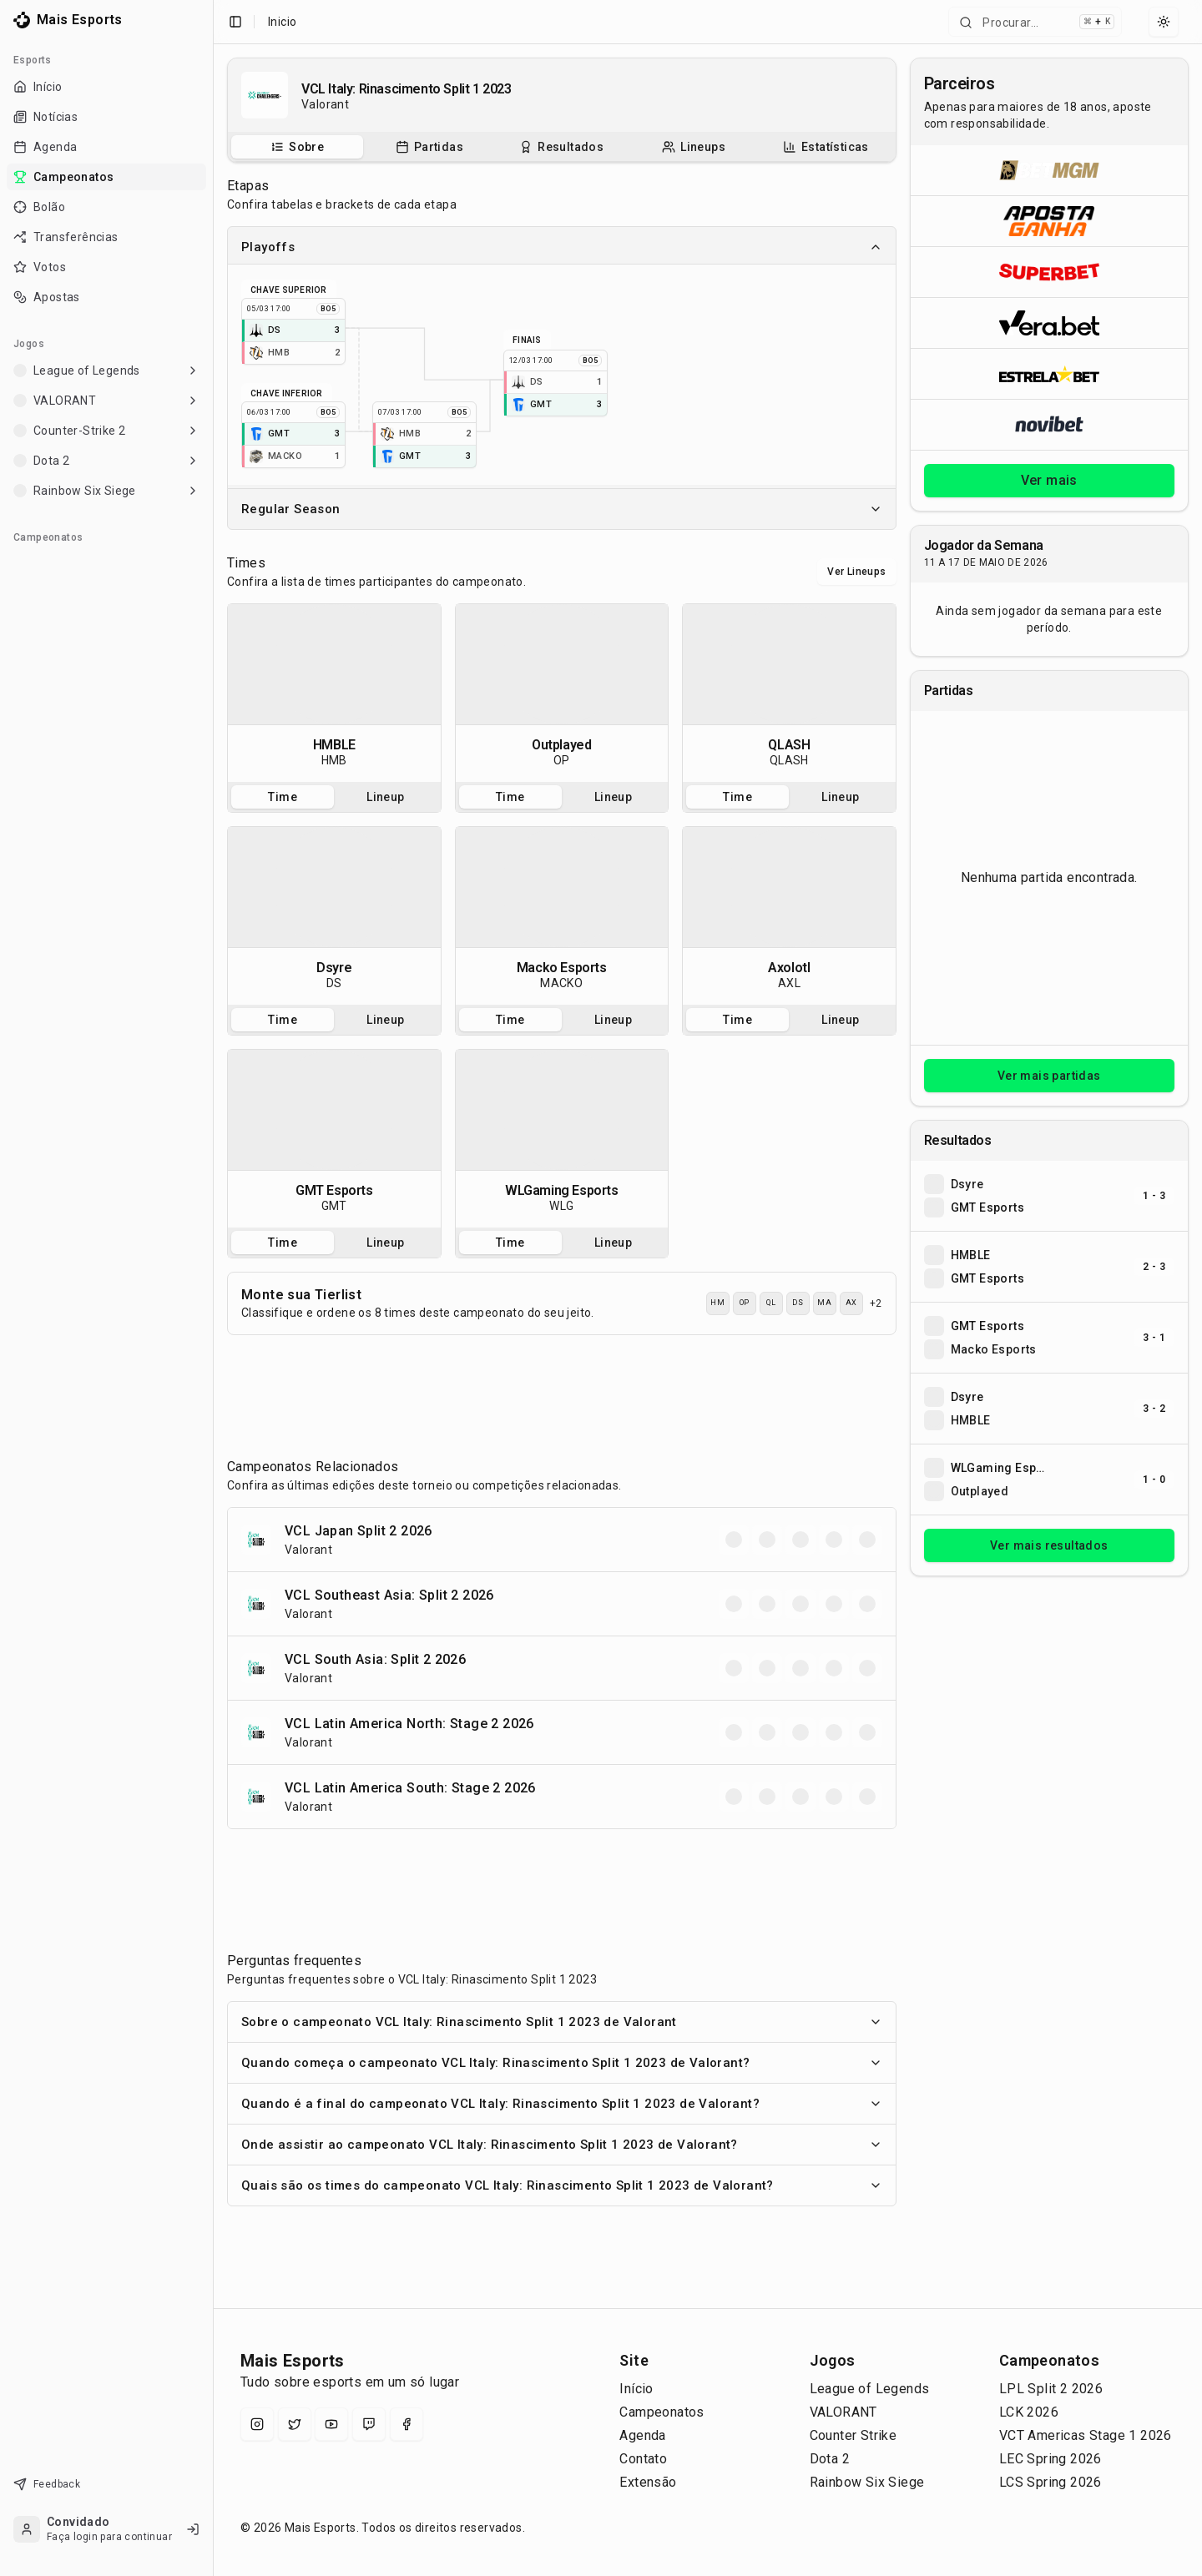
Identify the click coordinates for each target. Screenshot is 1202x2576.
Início (636, 2389)
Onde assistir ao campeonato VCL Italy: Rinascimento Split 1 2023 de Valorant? (561, 2144)
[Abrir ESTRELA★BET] (1049, 373)
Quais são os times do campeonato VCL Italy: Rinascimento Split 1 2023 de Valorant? (561, 2185)
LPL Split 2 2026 (1051, 2389)
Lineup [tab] (385, 797)
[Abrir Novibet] (1049, 424)
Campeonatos (661, 2412)
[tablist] (562, 147)
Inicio (282, 21)
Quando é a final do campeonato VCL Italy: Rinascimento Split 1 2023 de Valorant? (561, 2103)
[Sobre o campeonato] (297, 147)
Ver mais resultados (1049, 1545)
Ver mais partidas (1049, 1075)
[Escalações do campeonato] (693, 147)
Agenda (642, 2435)
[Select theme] (1164, 22)
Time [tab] (282, 797)
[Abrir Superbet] (1049, 271)
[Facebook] (406, 2424)
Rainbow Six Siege (867, 2482)
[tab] (297, 147)
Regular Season (561, 509)
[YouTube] (331, 2424)
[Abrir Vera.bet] (1049, 322)
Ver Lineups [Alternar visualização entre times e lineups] (856, 571)
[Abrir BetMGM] (1049, 170)
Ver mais (1049, 480)
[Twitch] (369, 2424)
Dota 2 (830, 2459)
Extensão (647, 2482)
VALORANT (843, 2412)
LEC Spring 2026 (1050, 2459)
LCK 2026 (1028, 2412)
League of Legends (870, 2389)
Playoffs (561, 247)
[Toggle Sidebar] (213, 1288)
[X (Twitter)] (294, 2424)
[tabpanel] (334, 693)
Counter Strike (853, 2435)
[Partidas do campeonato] (429, 147)
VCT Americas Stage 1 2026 (1085, 2435)
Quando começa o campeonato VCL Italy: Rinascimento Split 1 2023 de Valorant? (561, 2062)
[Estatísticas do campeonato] (826, 147)
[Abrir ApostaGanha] (1049, 220)
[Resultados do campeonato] (561, 147)
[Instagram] (257, 2424)
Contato (643, 2459)
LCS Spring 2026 (1050, 2482)
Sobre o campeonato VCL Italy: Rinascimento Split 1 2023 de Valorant (561, 2021)
